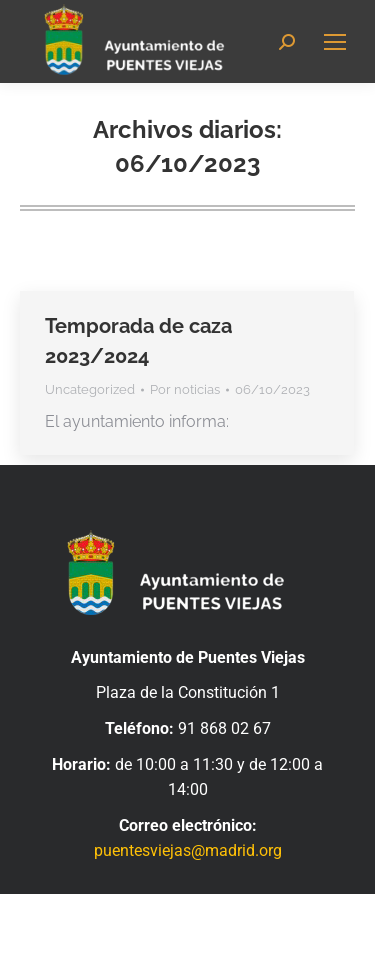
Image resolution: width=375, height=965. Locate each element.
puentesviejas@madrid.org (188, 850)
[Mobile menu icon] (335, 42)
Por (185, 389)
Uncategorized (90, 389)
